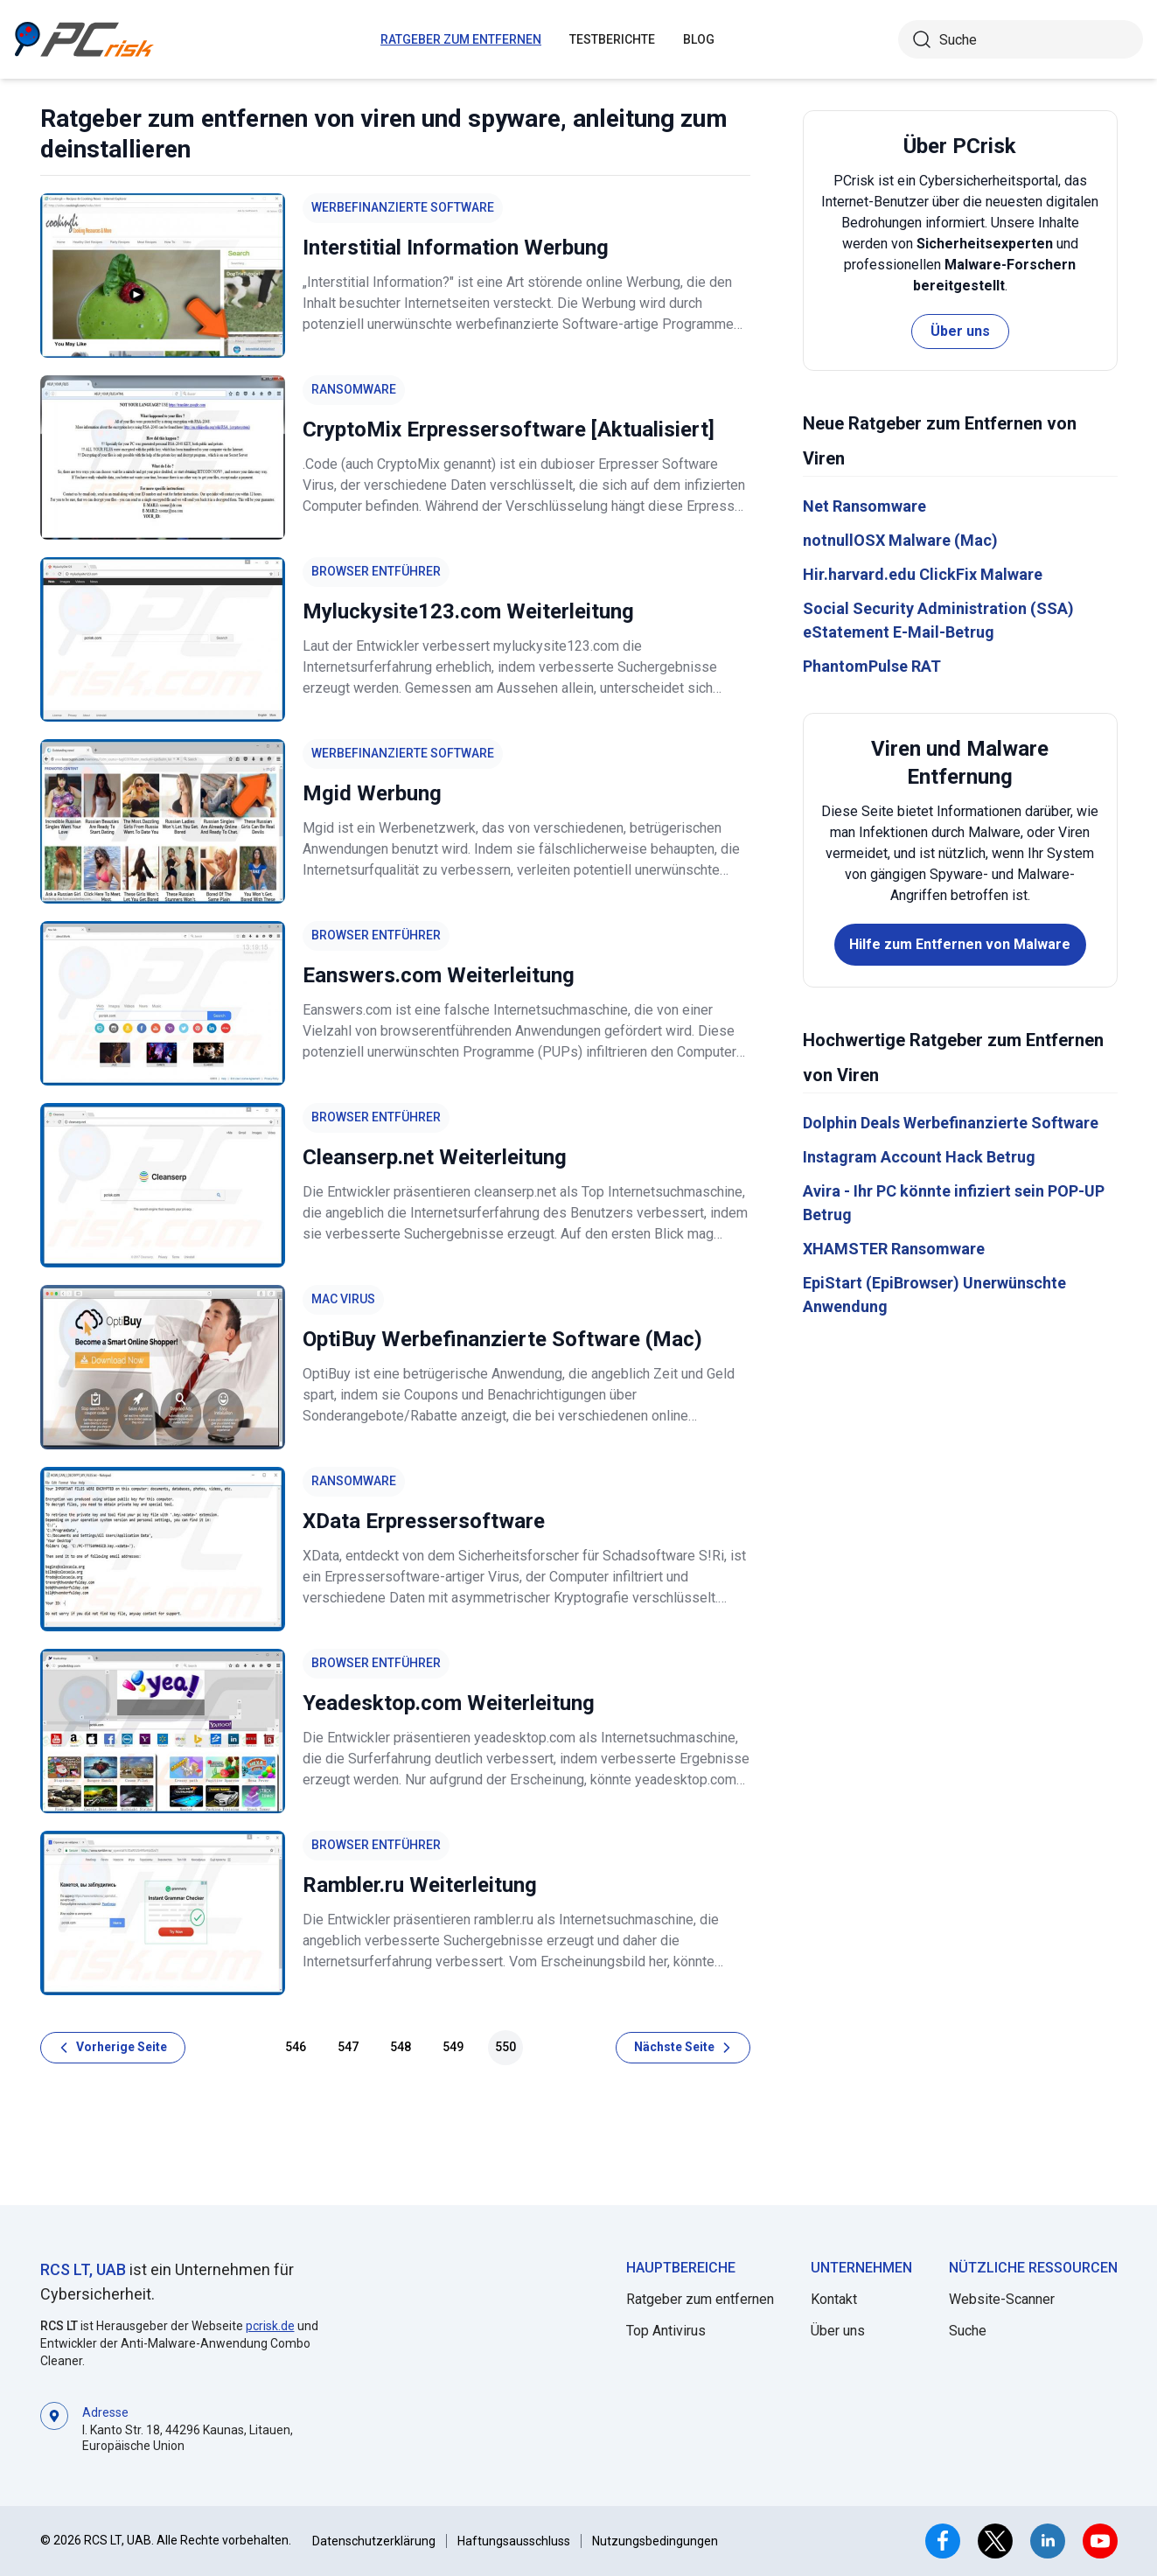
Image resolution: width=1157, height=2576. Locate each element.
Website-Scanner (1002, 2299)
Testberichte (612, 39)
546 (295, 2047)
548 (400, 2047)
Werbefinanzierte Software (402, 207)
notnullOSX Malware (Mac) (900, 540)
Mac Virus (343, 1299)
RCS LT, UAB (83, 2269)
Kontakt (834, 2299)
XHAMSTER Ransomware (894, 1248)
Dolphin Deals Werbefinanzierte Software (950, 1122)
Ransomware (353, 389)
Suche (967, 2330)
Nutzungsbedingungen (655, 2541)
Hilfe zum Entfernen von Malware (959, 944)
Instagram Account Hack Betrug (919, 1157)
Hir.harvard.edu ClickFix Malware (922, 574)
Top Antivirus (666, 2330)
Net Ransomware (864, 506)
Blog (698, 39)
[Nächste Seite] (683, 2047)
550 (505, 2047)
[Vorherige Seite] (112, 2047)
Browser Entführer (376, 571)
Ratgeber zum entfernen (700, 2299)
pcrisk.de (270, 2326)
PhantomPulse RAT (872, 666)
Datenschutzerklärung (374, 2541)
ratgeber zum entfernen (460, 39)
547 (348, 2047)
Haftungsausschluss (513, 2541)
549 (453, 2047)
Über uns (960, 331)
